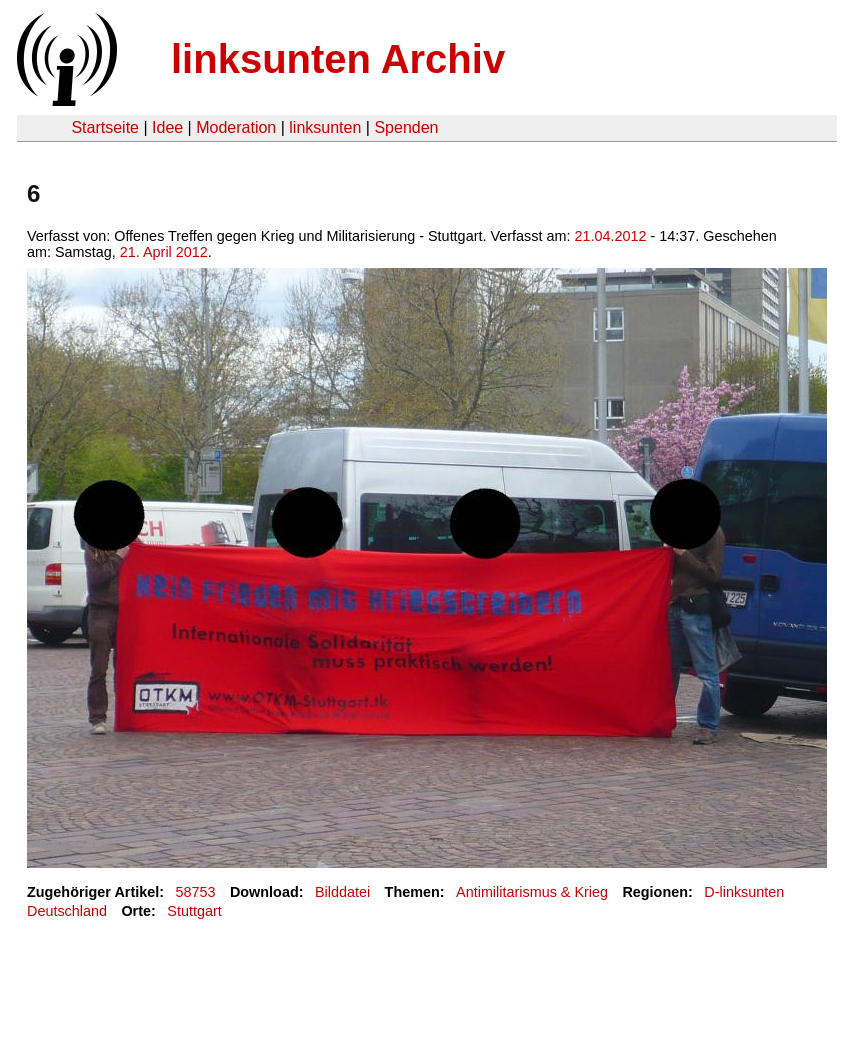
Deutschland (67, 911)
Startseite (105, 127)
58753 (196, 892)
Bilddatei (342, 892)
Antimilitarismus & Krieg (532, 892)
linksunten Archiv (338, 59)
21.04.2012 (610, 236)
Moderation (236, 127)
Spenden (406, 127)
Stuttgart (194, 911)
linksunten (325, 127)
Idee (167, 127)
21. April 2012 (164, 252)
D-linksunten (744, 892)
